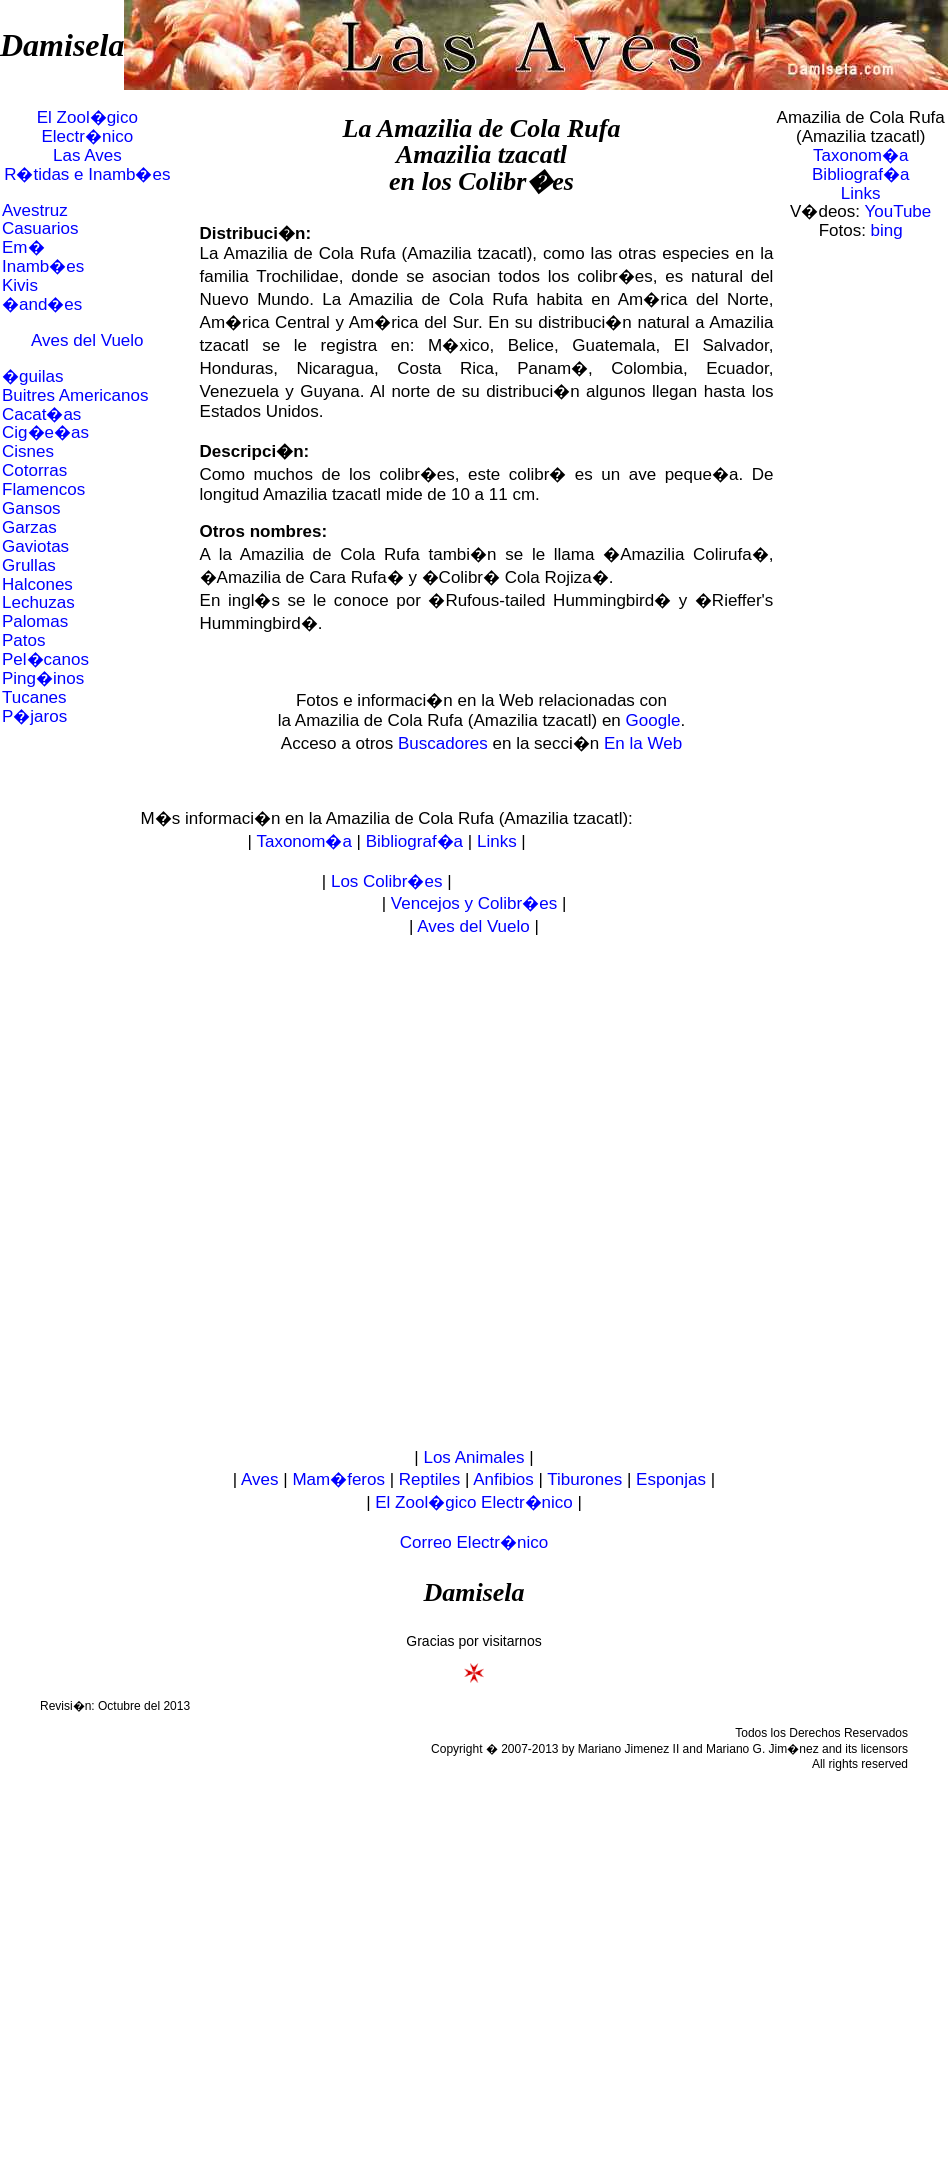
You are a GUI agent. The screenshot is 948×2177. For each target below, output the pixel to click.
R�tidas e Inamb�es (87, 174)
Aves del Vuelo (87, 340)
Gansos (31, 508)
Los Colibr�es (387, 881)
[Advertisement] (237, 1193)
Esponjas (671, 1479)
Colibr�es (516, 181)
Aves (260, 1479)
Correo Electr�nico (474, 1542)
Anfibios (503, 1479)
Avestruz (35, 210)
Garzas (29, 527)
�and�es (42, 304)
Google (653, 720)
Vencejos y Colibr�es (474, 903)
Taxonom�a (860, 155)
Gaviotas (35, 546)
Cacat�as (41, 414)
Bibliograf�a (860, 174)
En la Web (643, 743)
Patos (23, 640)
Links (861, 193)
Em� (23, 247)
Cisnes (28, 451)
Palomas (35, 621)
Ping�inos (43, 678)
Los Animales (473, 1457)
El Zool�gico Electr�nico (87, 127)
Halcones (37, 584)
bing (887, 230)
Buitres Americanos (75, 395)
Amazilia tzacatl (481, 154)
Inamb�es (43, 266)
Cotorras (34, 470)
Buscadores (443, 743)
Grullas (29, 565)
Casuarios (40, 228)
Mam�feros (338, 1479)
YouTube (897, 211)
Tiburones (584, 1479)
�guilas (32, 376)
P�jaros (34, 716)
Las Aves (87, 155)
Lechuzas (38, 602)
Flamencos (43, 489)
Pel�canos (45, 659)
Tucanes (34, 697)
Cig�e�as (45, 432)
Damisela (62, 45)
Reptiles (429, 1479)
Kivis (20, 285)
